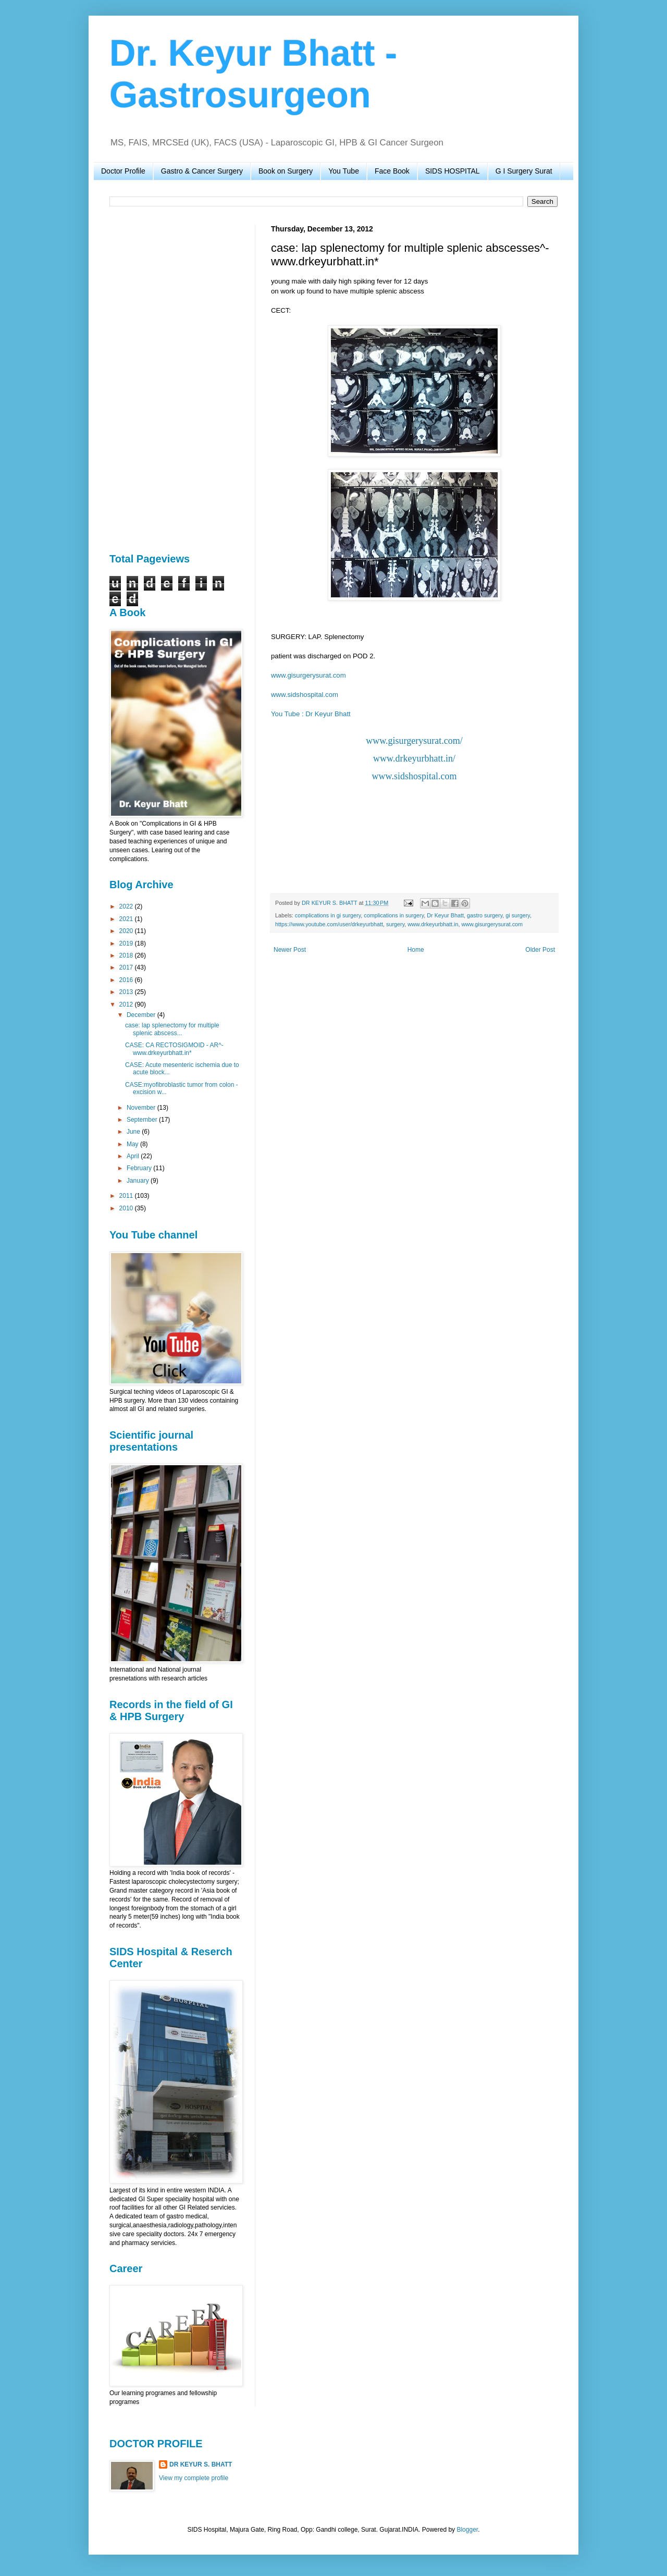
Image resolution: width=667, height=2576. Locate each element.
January (139, 1180)
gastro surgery (484, 915)
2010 (127, 1208)
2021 (127, 919)
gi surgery (517, 915)
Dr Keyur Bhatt (445, 915)
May (133, 1144)
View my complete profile (193, 2478)
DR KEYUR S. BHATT (200, 2464)
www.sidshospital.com (304, 694)
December (142, 1015)
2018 (127, 955)
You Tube (343, 171)
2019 (127, 943)
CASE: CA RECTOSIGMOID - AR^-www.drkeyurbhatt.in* (174, 1048)
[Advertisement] (174, 381)
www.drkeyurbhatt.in (432, 924)
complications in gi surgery (328, 915)
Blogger (467, 2529)
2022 (127, 906)
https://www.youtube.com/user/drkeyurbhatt (329, 924)
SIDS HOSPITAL (452, 171)
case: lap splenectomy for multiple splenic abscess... (172, 1029)
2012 (127, 1004)
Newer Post (290, 949)
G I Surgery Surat (524, 171)
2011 (127, 1195)
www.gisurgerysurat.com (308, 675)
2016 (127, 980)
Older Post (540, 949)
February (140, 1168)
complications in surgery (394, 915)
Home (415, 949)
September (143, 1119)
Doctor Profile (123, 171)
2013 (127, 992)
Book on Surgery (285, 171)
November (142, 1107)
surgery (395, 924)
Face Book (392, 171)
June (134, 1131)
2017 (127, 967)
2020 (127, 931)
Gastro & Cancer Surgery (202, 171)
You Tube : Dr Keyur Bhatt (311, 714)
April (134, 1156)
